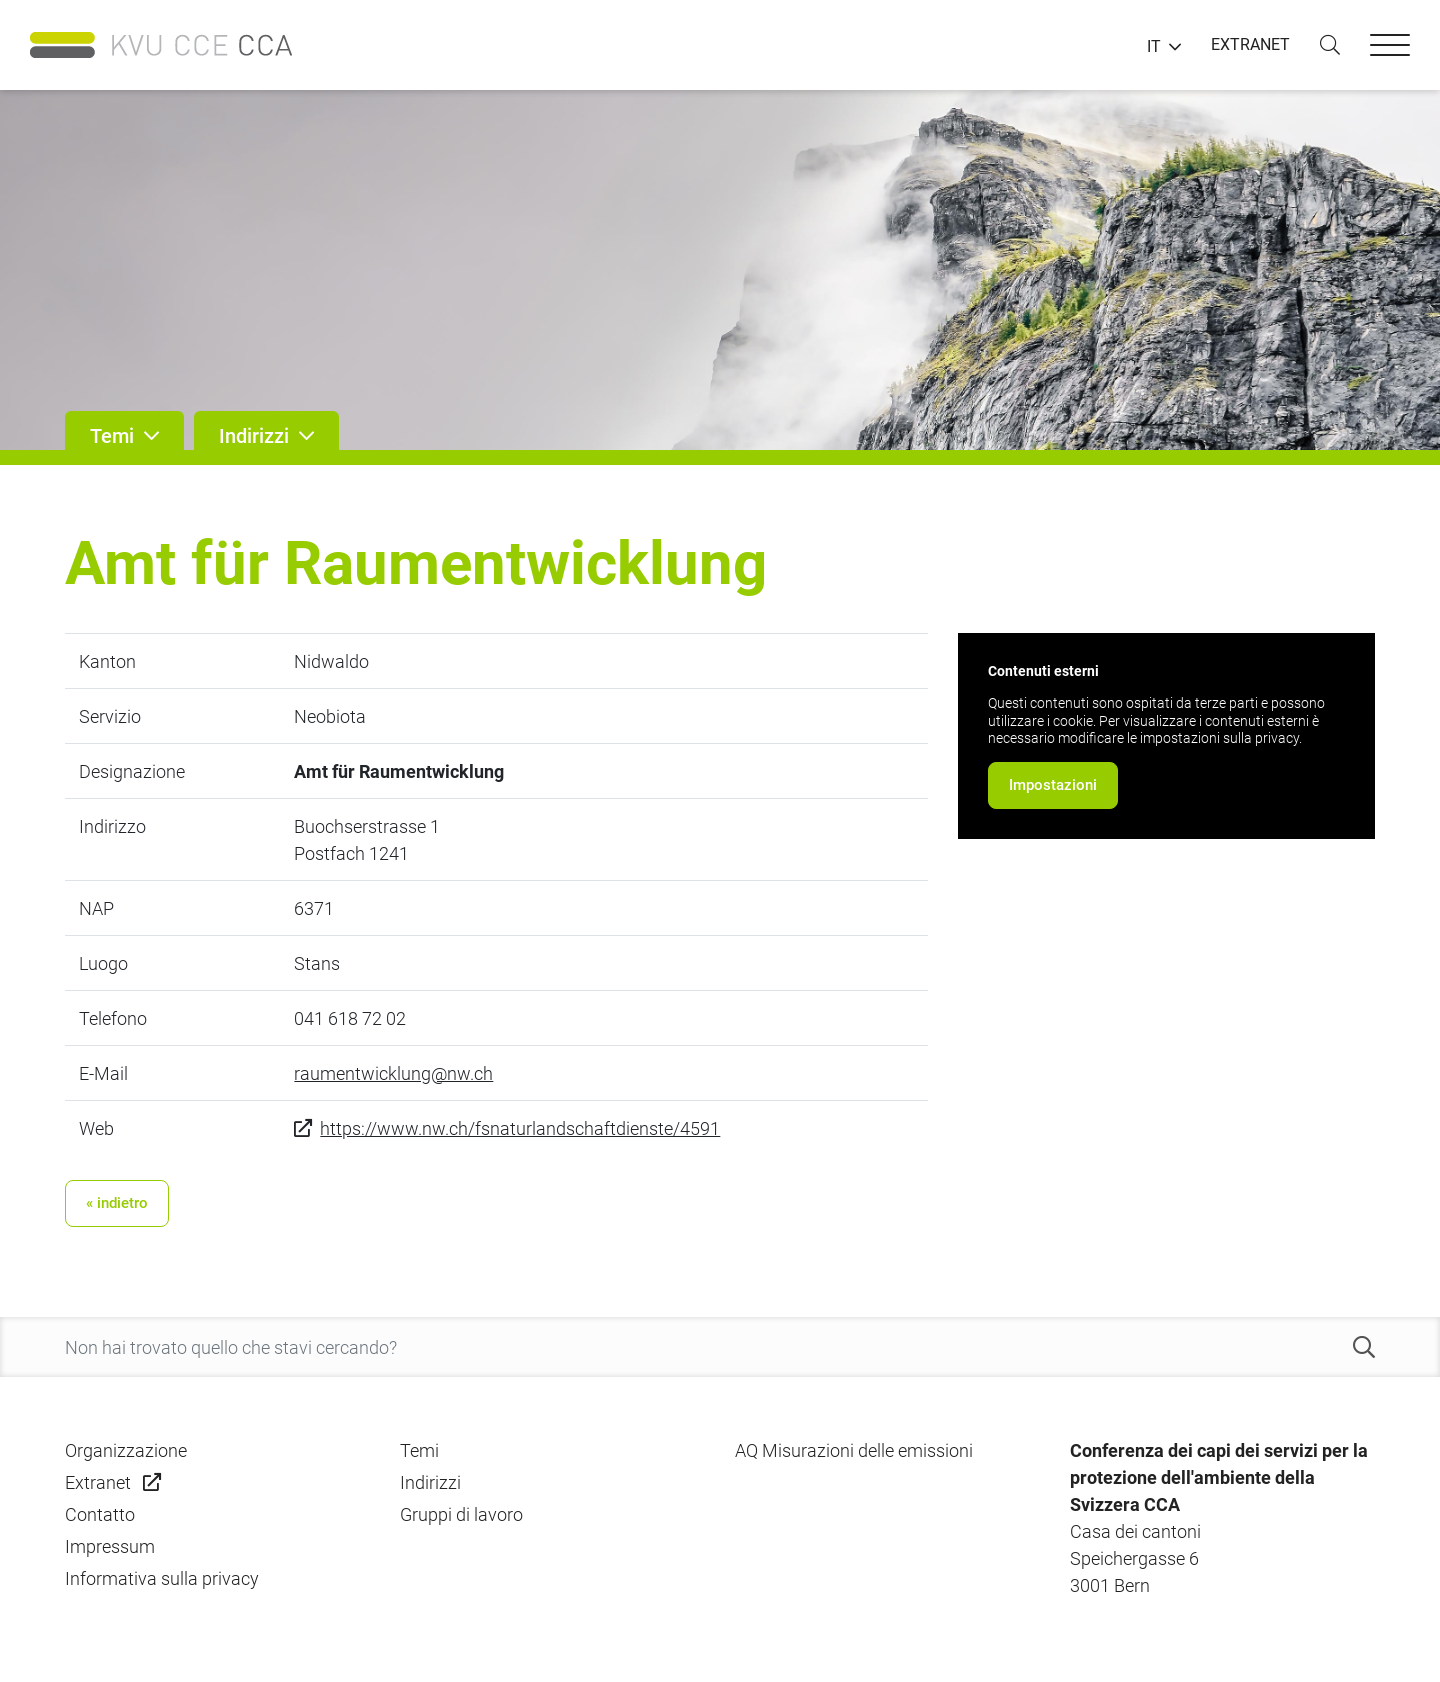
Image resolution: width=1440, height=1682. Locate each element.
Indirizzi (430, 1482)
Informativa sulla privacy (162, 1578)
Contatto (100, 1514)
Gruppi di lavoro (461, 1514)
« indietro (117, 1203)
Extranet (98, 1482)
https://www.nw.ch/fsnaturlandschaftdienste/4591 (520, 1128)
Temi (419, 1450)
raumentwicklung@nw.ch (393, 1073)
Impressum (110, 1546)
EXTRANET (1250, 44)
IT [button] (1154, 47)
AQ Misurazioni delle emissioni (854, 1450)
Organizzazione (126, 1450)
